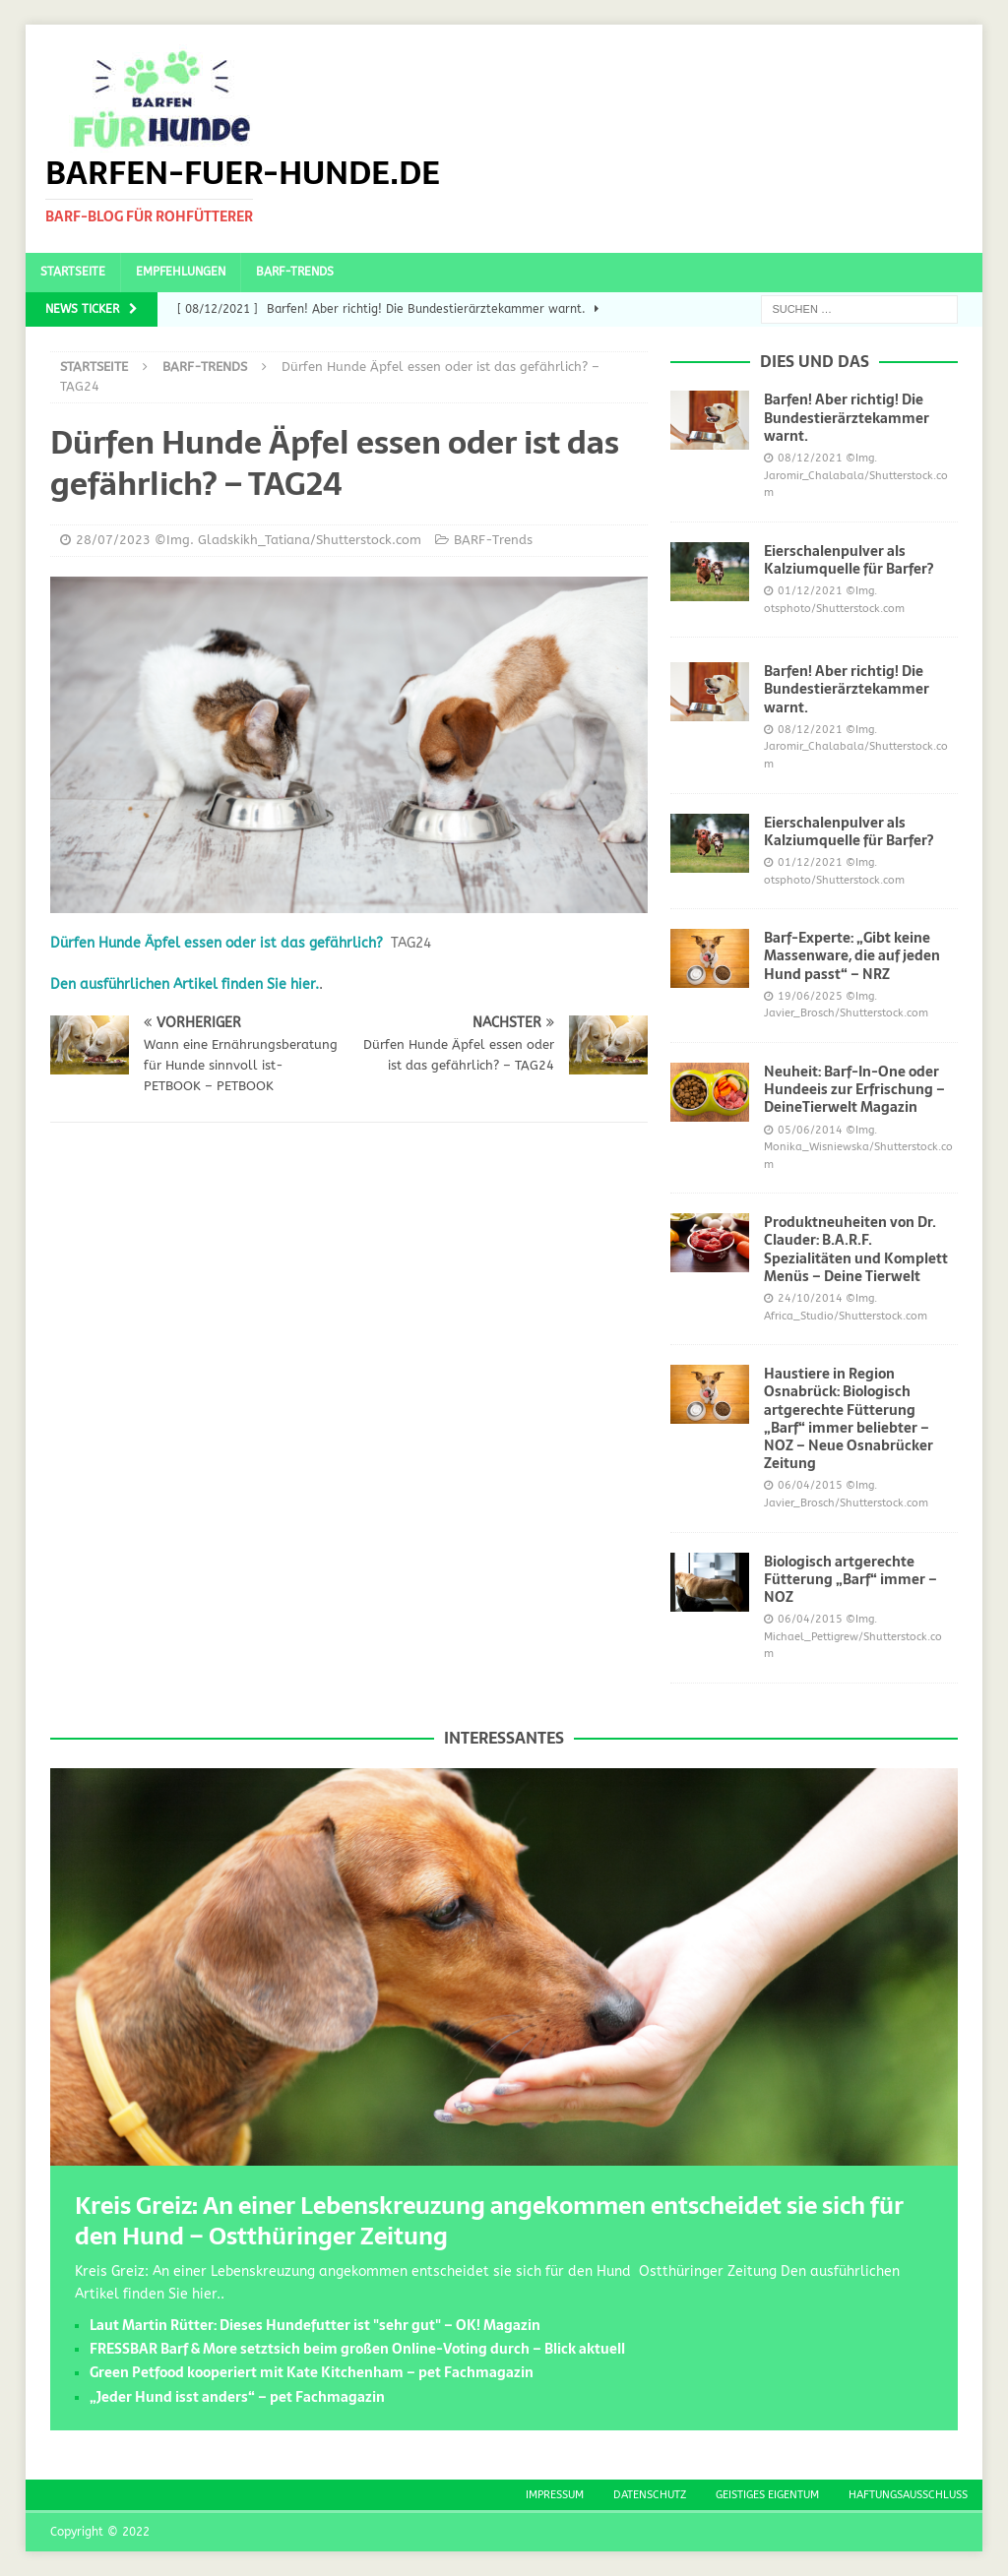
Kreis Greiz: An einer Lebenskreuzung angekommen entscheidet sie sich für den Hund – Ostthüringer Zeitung (489, 2220)
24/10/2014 (810, 1298)
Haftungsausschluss (908, 2494)
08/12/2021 (810, 458)
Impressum (555, 2494)
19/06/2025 (810, 996)
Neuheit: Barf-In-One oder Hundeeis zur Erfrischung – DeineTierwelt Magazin (854, 1089)
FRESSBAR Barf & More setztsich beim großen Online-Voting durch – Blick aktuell (357, 2349)
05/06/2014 (810, 1130)
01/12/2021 (810, 590)
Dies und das (814, 361)
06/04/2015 (810, 1485)
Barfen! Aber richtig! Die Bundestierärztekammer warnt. (846, 417)
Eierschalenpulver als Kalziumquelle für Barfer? (848, 560)
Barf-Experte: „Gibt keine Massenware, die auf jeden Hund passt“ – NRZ (852, 955)
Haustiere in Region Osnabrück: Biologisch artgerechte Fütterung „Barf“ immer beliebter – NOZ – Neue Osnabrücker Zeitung (848, 1418)
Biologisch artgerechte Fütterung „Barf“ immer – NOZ (850, 1579)
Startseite (72, 271)
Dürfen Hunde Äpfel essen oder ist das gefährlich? (216, 943)
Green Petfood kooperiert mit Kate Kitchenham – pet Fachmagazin (312, 2372)
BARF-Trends (295, 271)
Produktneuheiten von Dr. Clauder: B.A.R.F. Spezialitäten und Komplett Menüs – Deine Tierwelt (856, 1249)
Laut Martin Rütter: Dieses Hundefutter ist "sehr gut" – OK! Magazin (315, 2325)
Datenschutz (649, 2494)
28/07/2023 (113, 539)
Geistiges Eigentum (767, 2494)
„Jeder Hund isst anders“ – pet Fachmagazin (237, 2397)
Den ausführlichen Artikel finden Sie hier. (184, 984)
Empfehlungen (180, 271)
